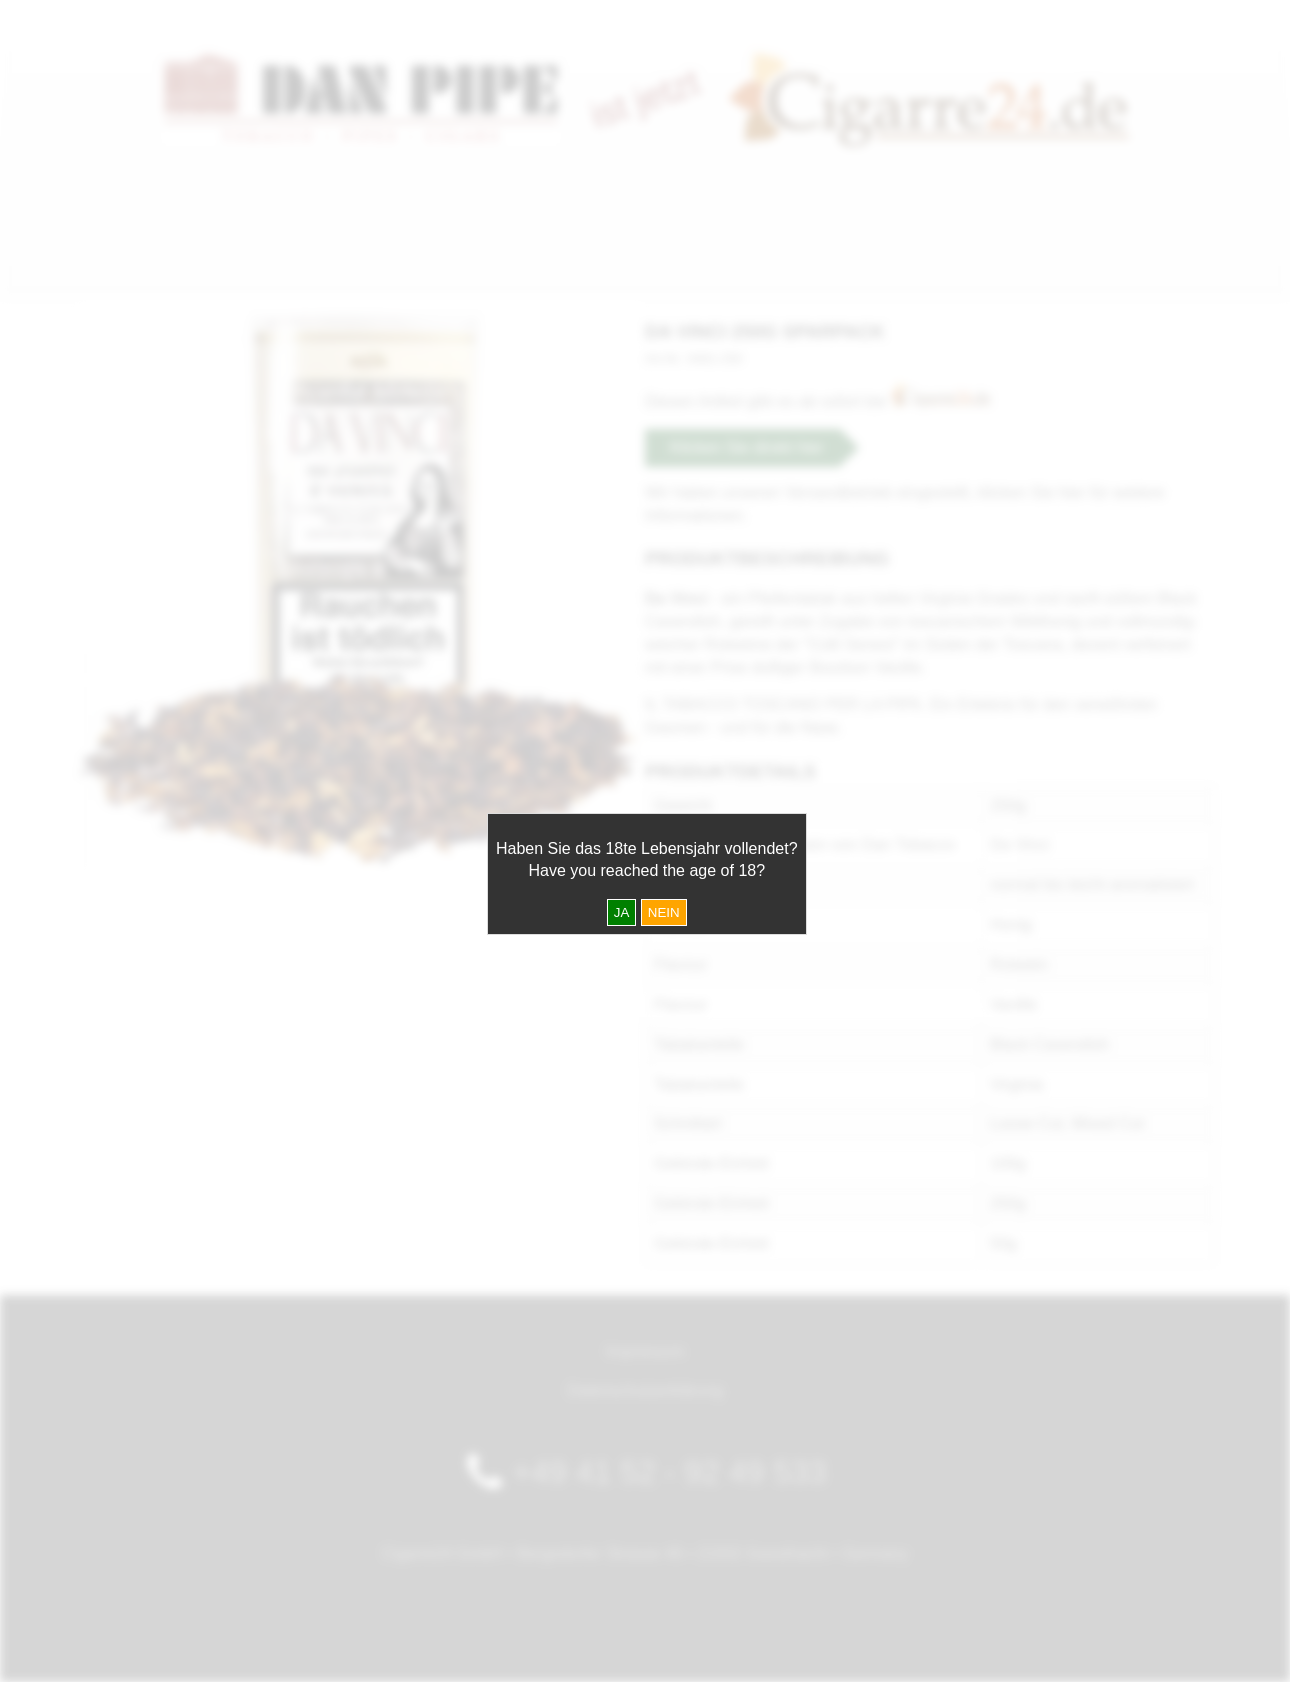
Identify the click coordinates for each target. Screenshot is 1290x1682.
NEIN (664, 912)
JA (622, 912)
